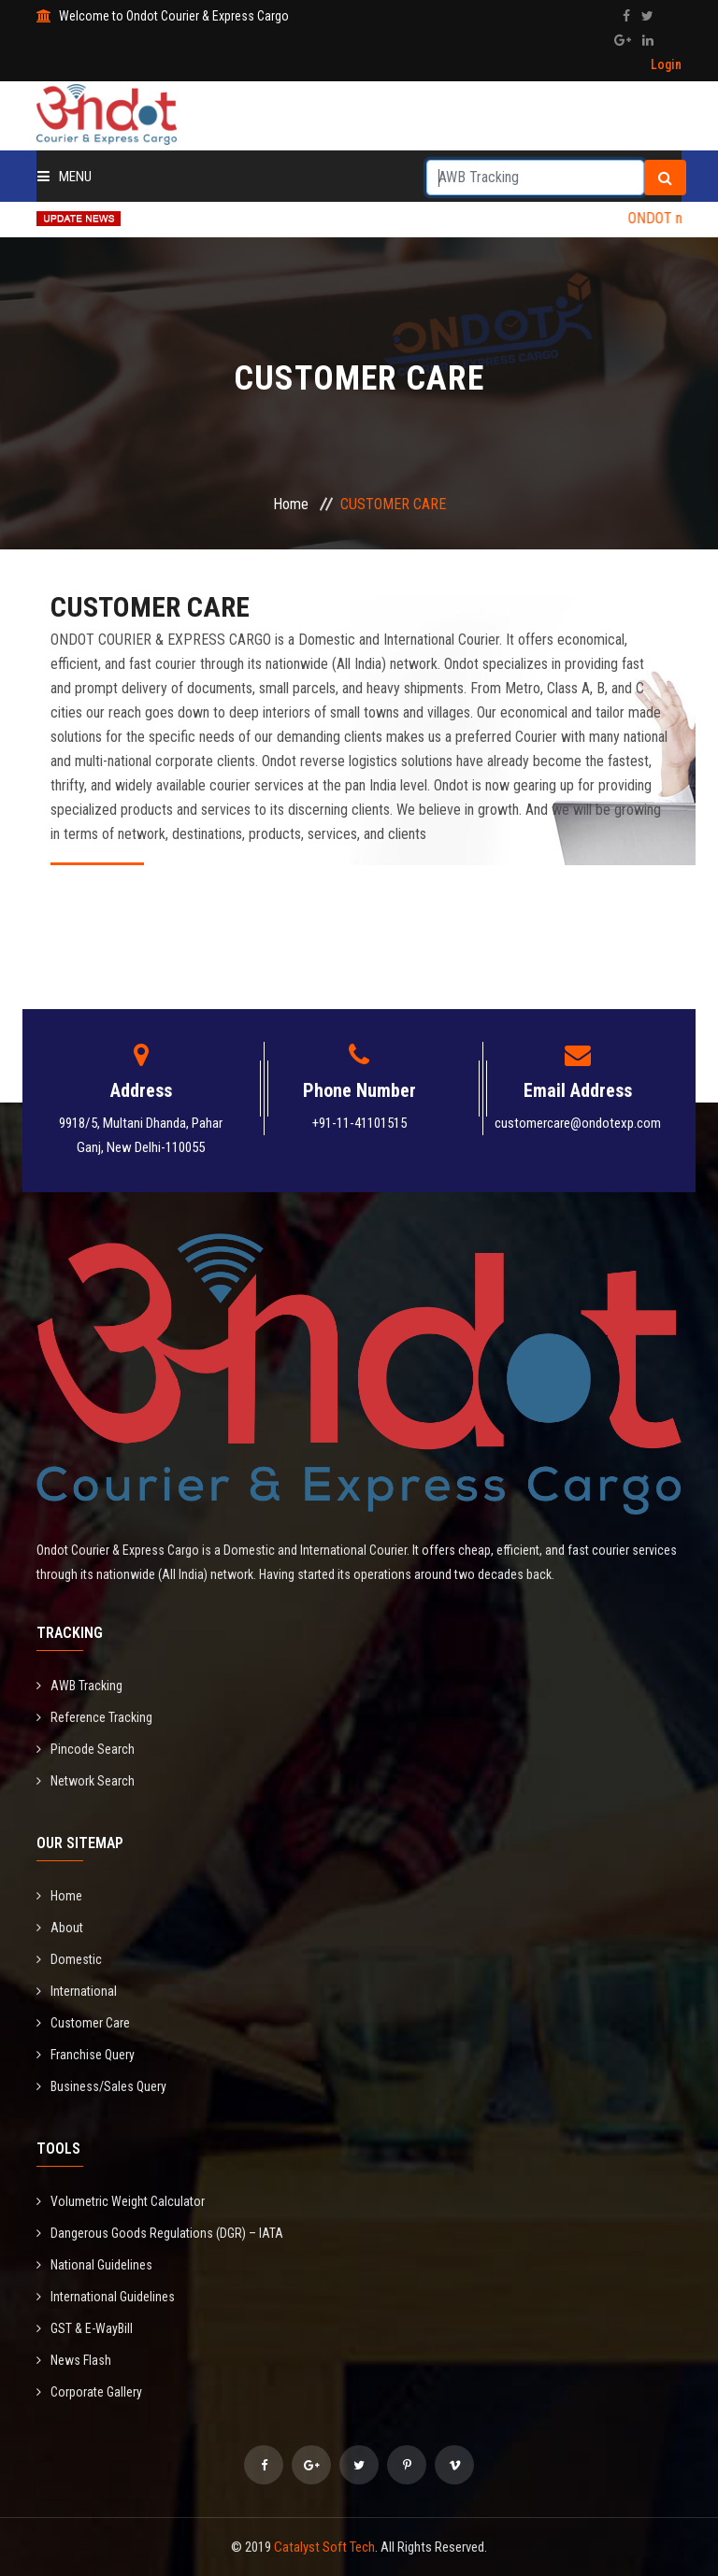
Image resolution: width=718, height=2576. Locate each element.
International (76, 1991)
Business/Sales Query (101, 2086)
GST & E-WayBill (84, 2328)
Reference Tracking (94, 1717)
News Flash (73, 2360)
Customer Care (83, 2022)
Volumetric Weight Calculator (120, 2201)
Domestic (69, 1959)
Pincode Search (85, 1749)
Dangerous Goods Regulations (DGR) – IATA (159, 2233)
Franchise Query (85, 2054)
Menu (64, 176)
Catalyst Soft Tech (324, 2547)
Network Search (85, 1780)
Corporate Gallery (89, 2391)
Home (291, 504)
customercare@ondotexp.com (578, 1123)
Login (666, 64)
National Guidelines (94, 2264)
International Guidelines (105, 2296)
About (59, 1927)
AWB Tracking (79, 1685)
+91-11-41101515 (359, 1123)
